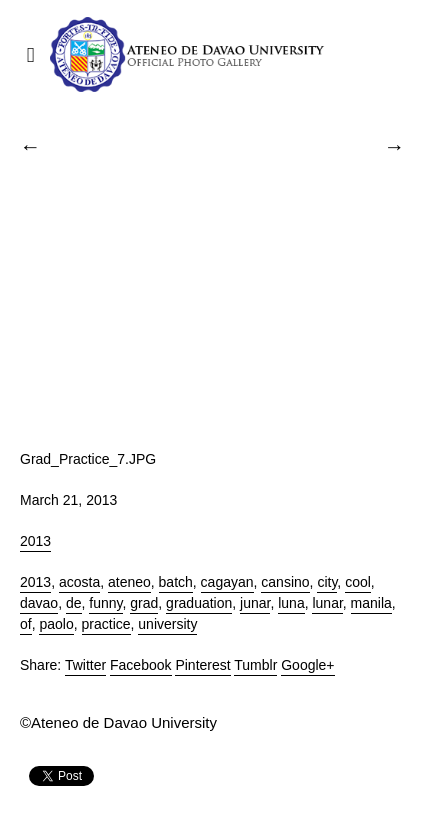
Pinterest (202, 665)
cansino (285, 582)
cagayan (227, 582)
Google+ (307, 665)
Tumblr (255, 665)
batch (176, 582)
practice (106, 624)
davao (39, 603)
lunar (327, 603)
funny (105, 603)
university (167, 624)
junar (255, 603)
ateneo (129, 582)
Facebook (140, 665)
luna (291, 603)
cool (358, 582)
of (26, 624)
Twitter (85, 665)
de (74, 603)
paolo (56, 624)
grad (144, 603)
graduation (199, 603)
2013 (35, 541)
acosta (79, 582)
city (327, 582)
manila (371, 603)
